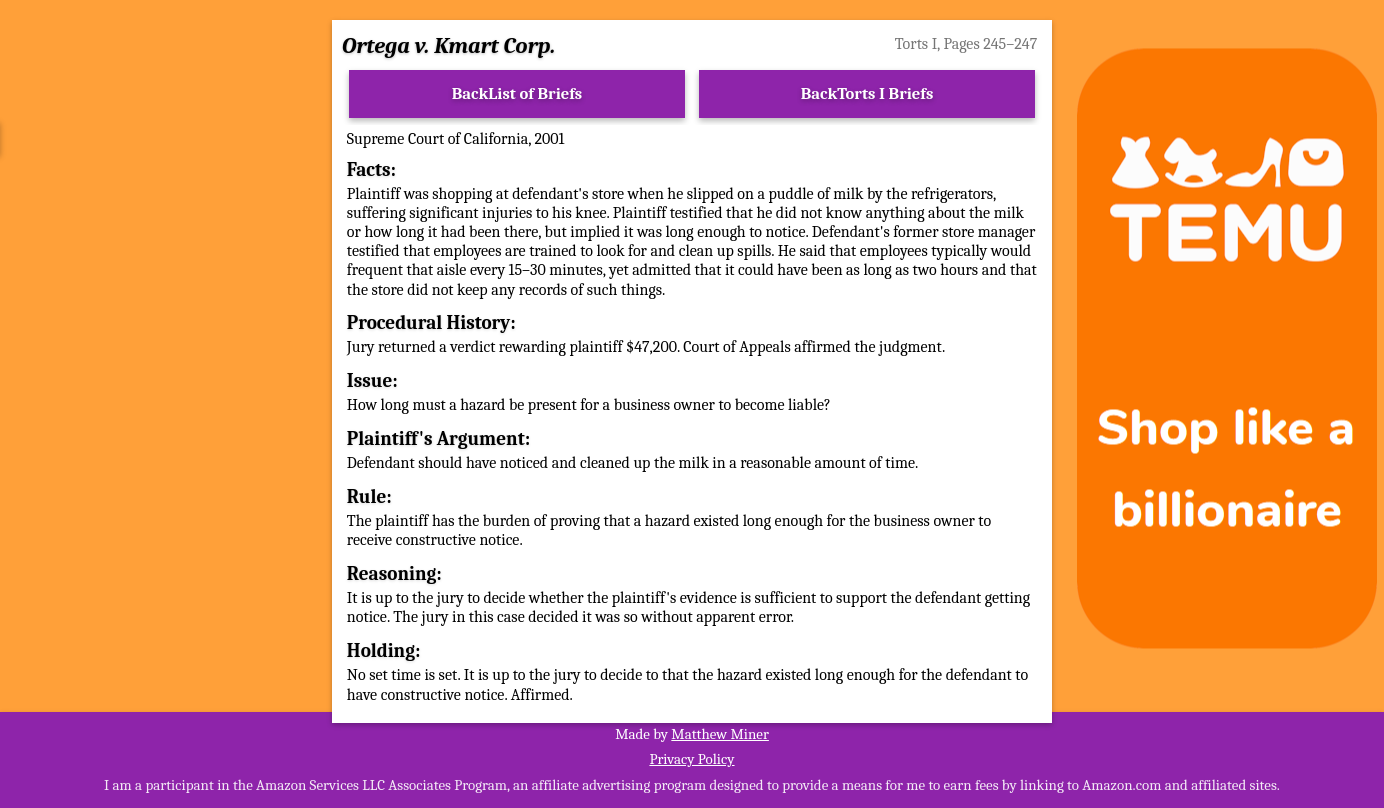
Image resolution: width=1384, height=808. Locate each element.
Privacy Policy (691, 759)
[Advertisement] (157, 348)
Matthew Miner (720, 734)
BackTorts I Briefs (867, 93)
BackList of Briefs (517, 93)
